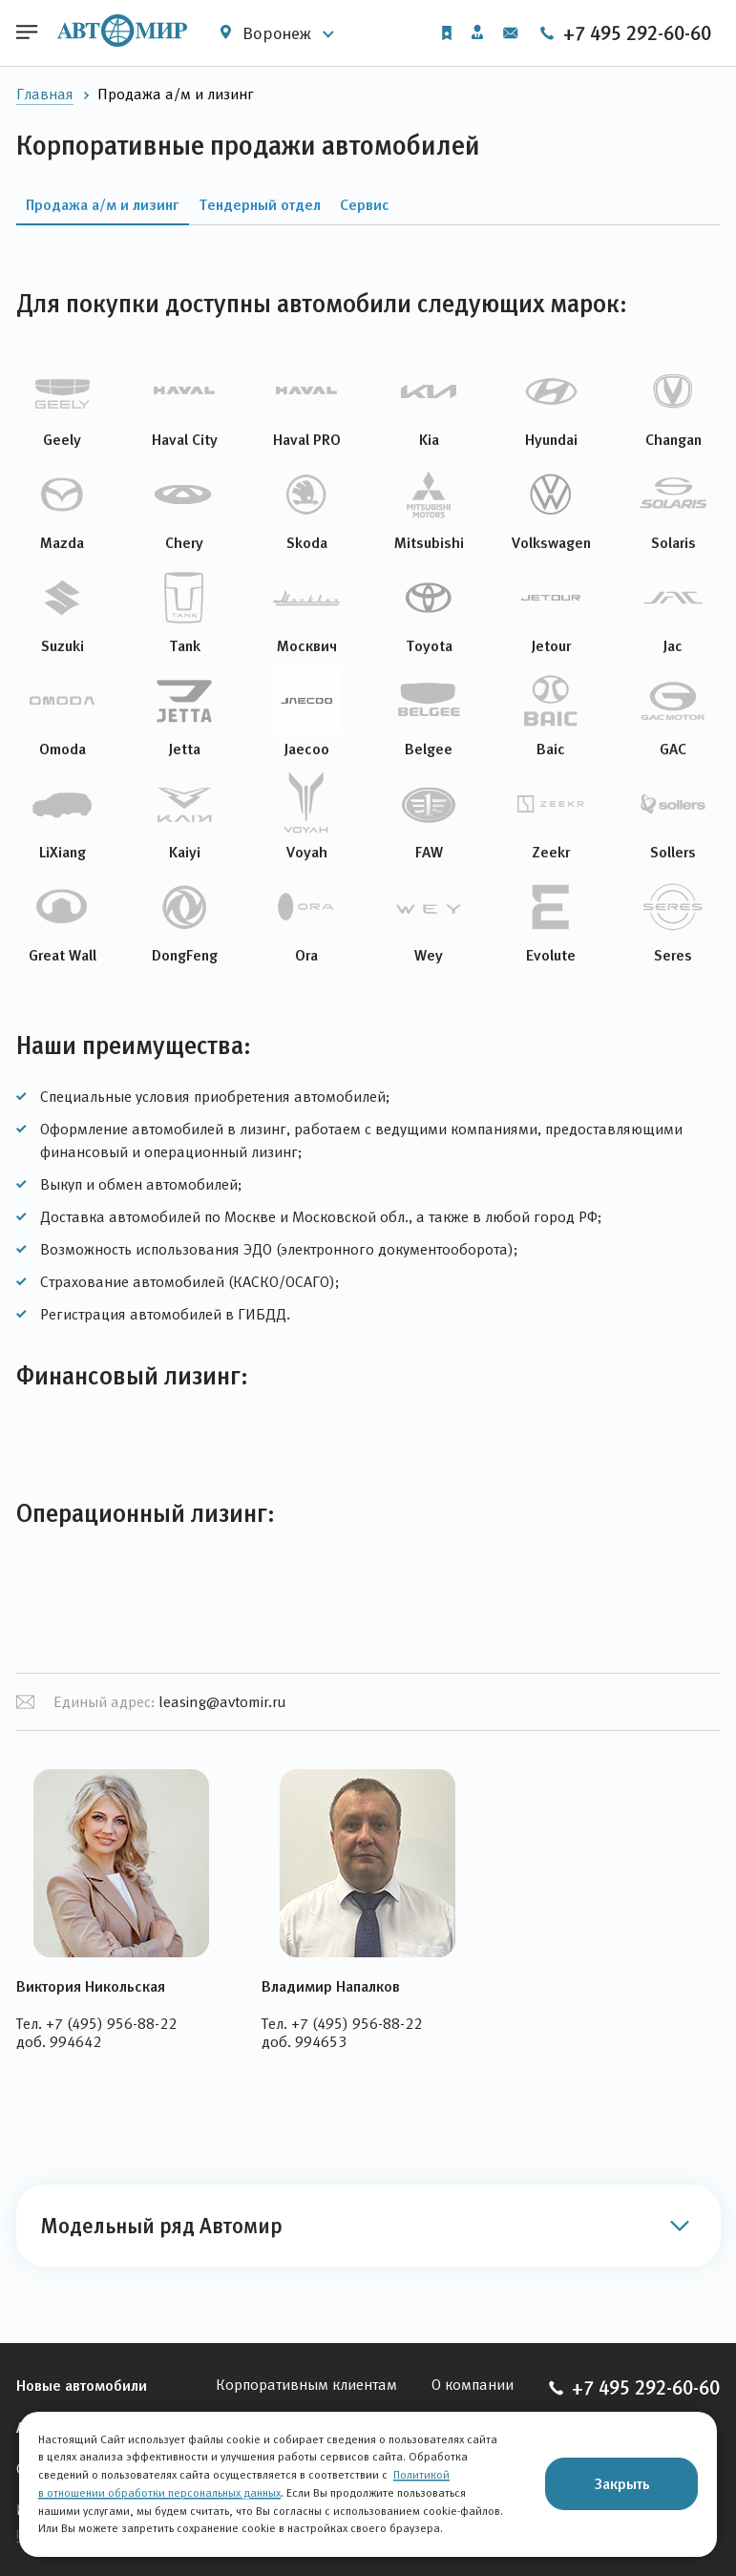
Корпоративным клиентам (306, 2384)
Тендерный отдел (260, 204)
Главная (45, 94)
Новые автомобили (81, 2385)
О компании (472, 2384)
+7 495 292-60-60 (624, 33)
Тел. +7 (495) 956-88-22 (96, 2024)
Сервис (364, 204)
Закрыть (622, 2483)
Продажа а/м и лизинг (102, 204)
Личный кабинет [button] (477, 32)
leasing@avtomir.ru (222, 1702)
